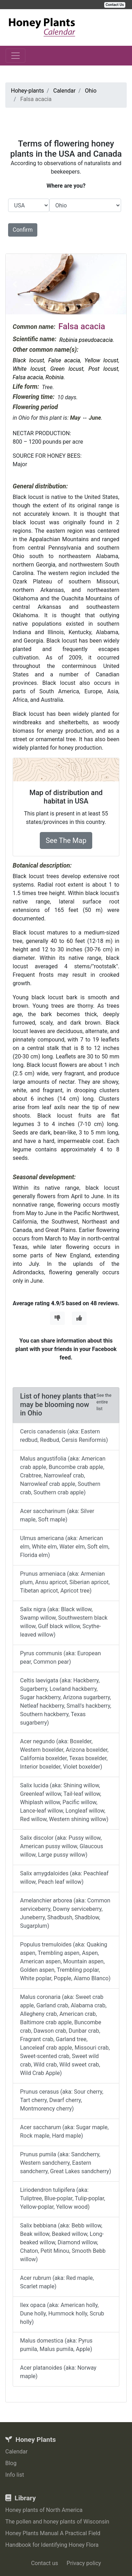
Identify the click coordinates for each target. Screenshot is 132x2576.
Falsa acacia (28, 377)
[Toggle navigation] (15, 56)
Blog (11, 2463)
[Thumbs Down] (57, 1318)
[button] (15, 284)
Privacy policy (84, 2563)
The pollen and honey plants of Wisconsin (57, 2521)
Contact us (44, 2563)
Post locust (103, 368)
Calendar (16, 2451)
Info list (14, 2474)
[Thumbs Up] (79, 1318)
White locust (29, 368)
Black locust (28, 360)
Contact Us (115, 4)
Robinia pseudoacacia (86, 340)
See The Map (66, 840)
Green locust (66, 368)
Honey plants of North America (44, 2510)
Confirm (23, 229)
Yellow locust (101, 360)
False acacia (64, 360)
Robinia (54, 377)
